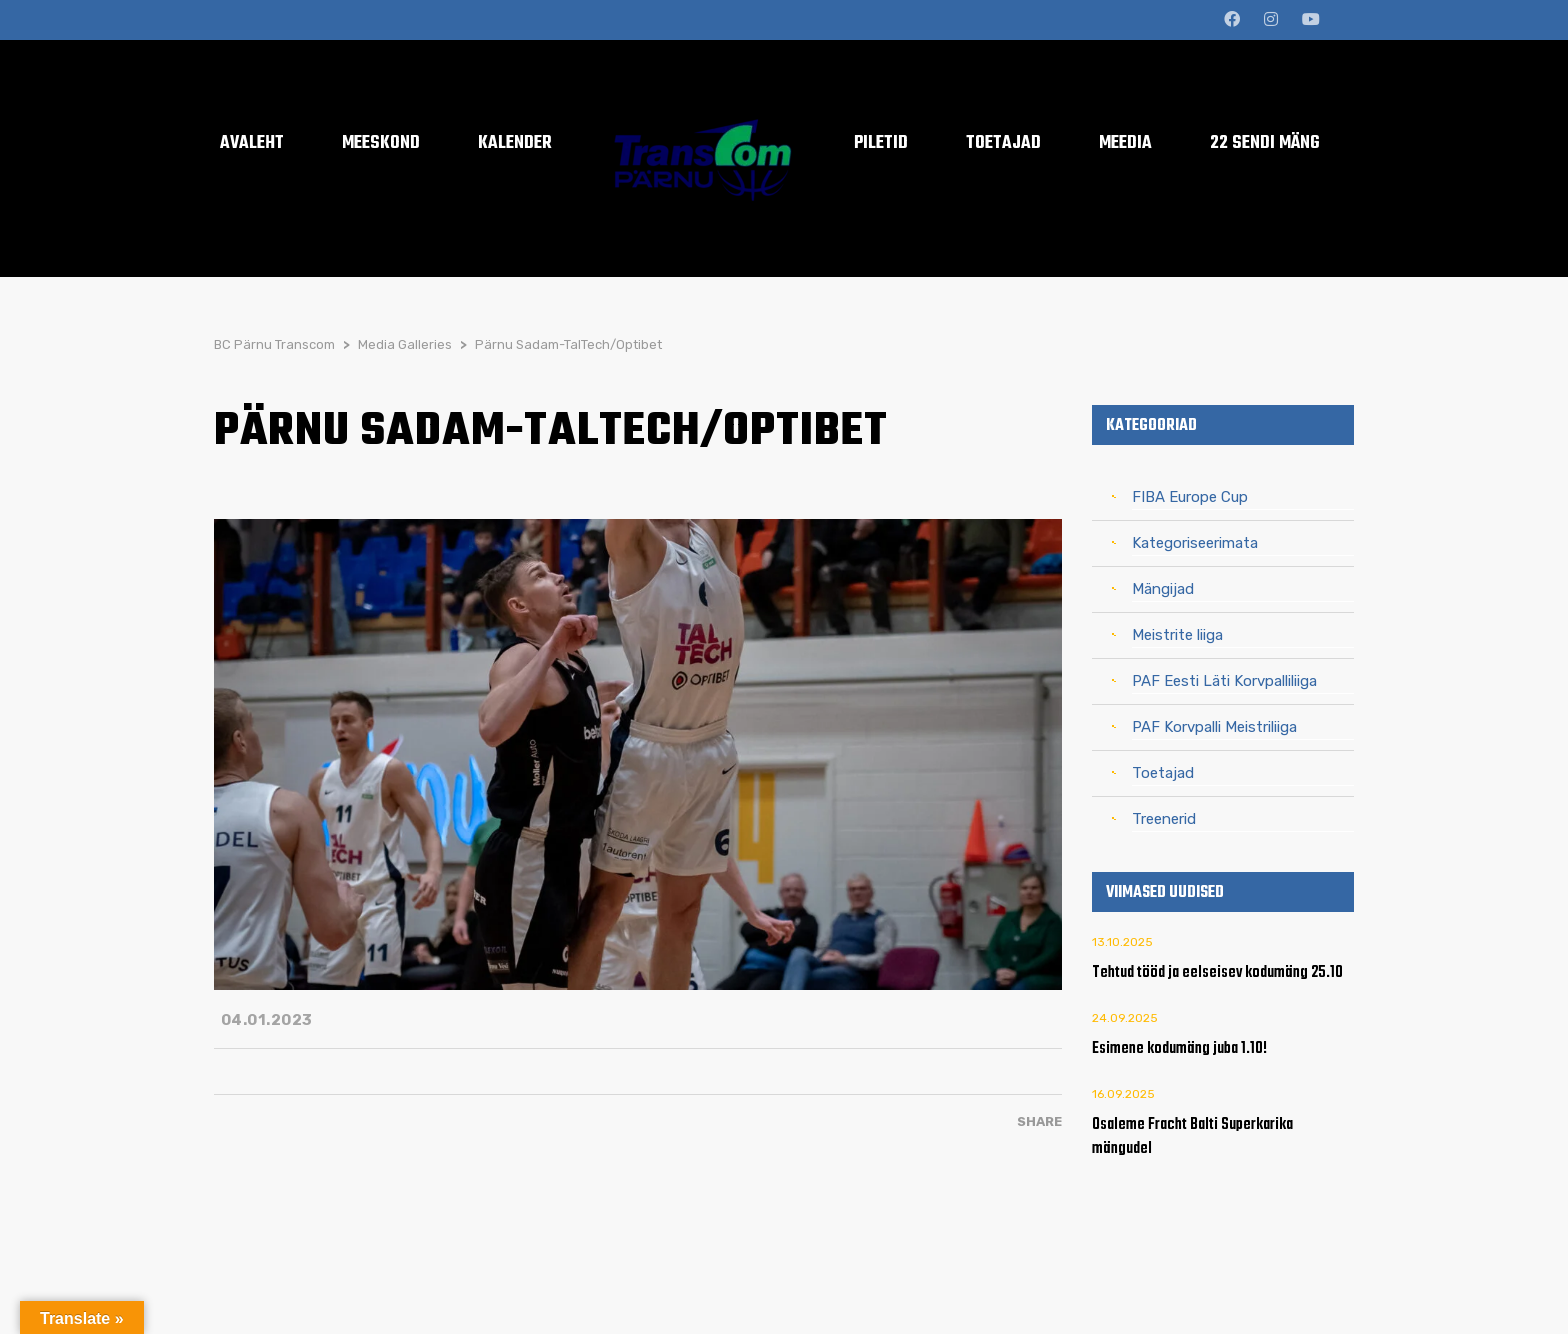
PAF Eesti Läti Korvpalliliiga (1224, 681)
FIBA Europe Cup (1190, 497)
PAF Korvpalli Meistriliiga (1214, 727)
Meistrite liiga (1177, 635)
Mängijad (1163, 589)
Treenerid (1164, 819)
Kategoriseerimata (1195, 543)
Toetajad (1163, 773)
